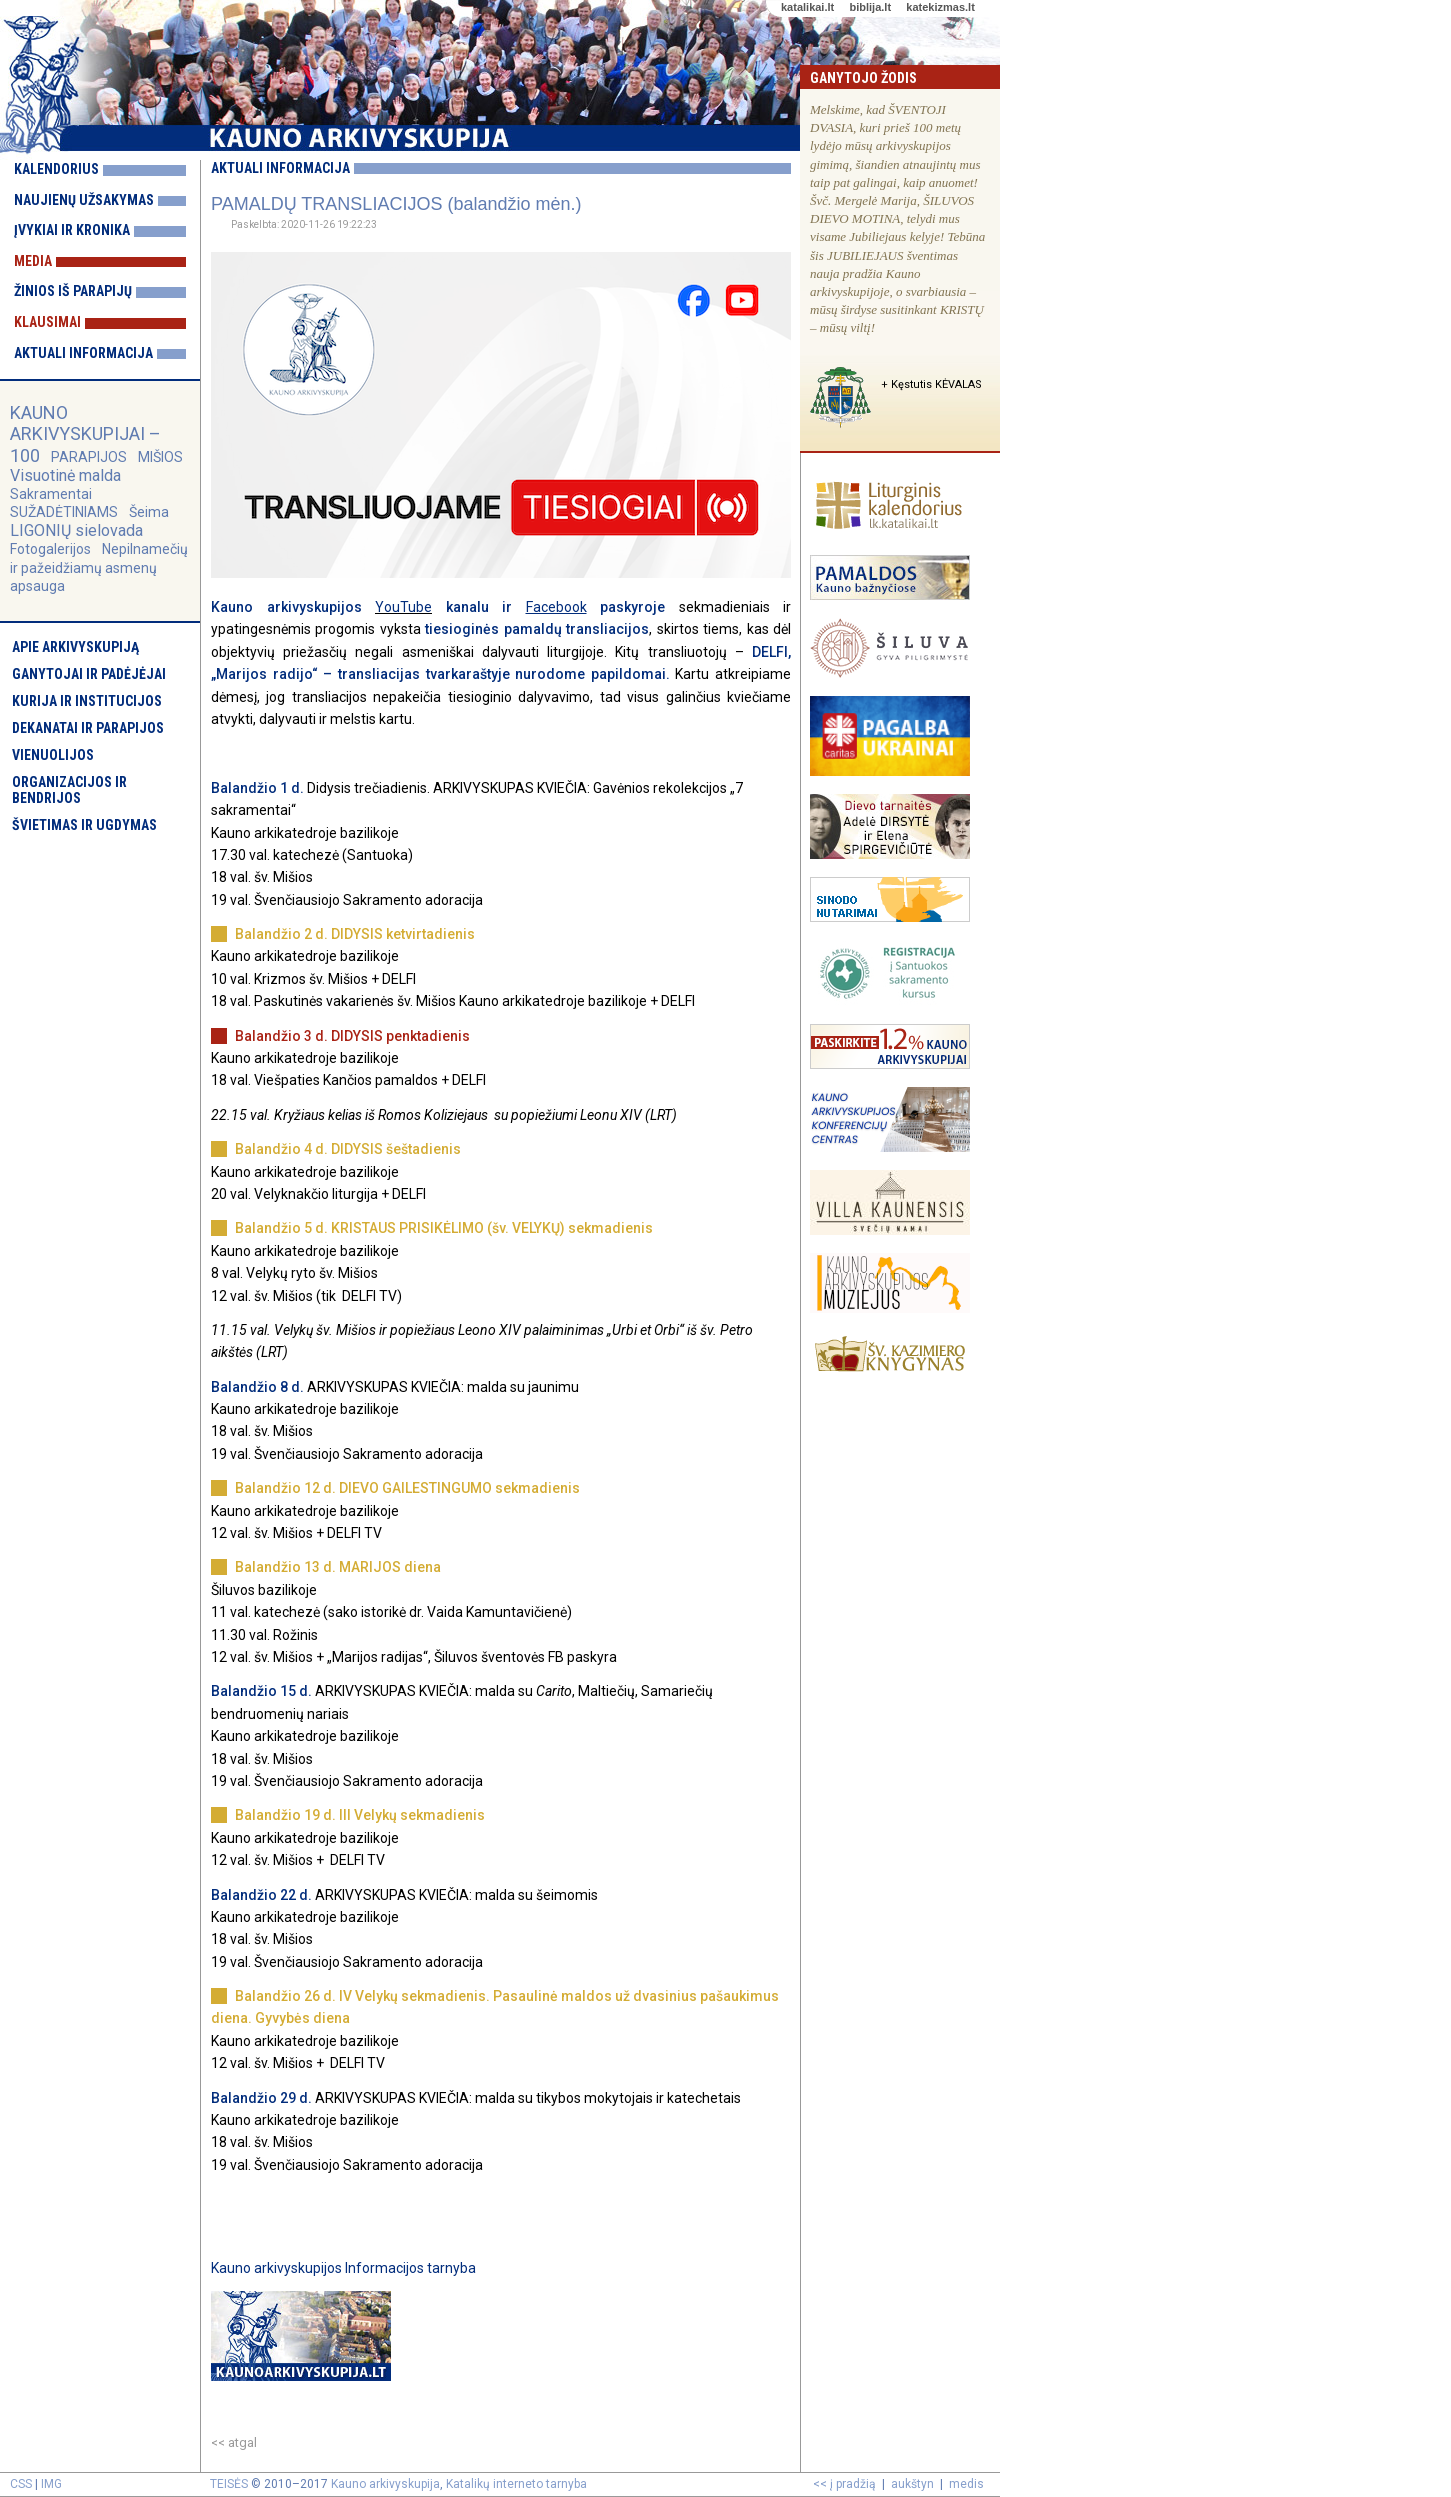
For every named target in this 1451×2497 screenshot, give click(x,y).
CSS (21, 2484)
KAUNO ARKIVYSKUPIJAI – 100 (85, 433)
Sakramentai (51, 494)
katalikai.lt (807, 7)
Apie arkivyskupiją (75, 647)
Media (33, 261)
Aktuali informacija (83, 353)
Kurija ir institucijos (87, 701)
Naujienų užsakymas (84, 200)
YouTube (403, 607)
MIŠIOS (160, 457)
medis (966, 2484)
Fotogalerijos (50, 549)
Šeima (149, 512)
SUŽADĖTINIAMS (64, 512)
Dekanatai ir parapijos (88, 728)
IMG (51, 2484)
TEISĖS (229, 2484)
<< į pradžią (844, 2484)
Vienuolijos (53, 755)
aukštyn (912, 2484)
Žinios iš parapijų (73, 291)
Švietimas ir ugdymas (84, 825)
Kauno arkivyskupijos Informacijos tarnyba (343, 2268)
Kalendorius (56, 169)
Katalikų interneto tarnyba (516, 2484)
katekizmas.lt (940, 7)
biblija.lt (870, 7)
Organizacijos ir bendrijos (69, 790)
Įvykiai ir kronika (72, 230)
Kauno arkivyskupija (385, 2484)
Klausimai (47, 322)
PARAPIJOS (89, 457)
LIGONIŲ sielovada (76, 530)
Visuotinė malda (65, 475)
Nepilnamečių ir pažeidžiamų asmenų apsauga (99, 567)
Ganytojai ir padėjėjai (89, 674)
